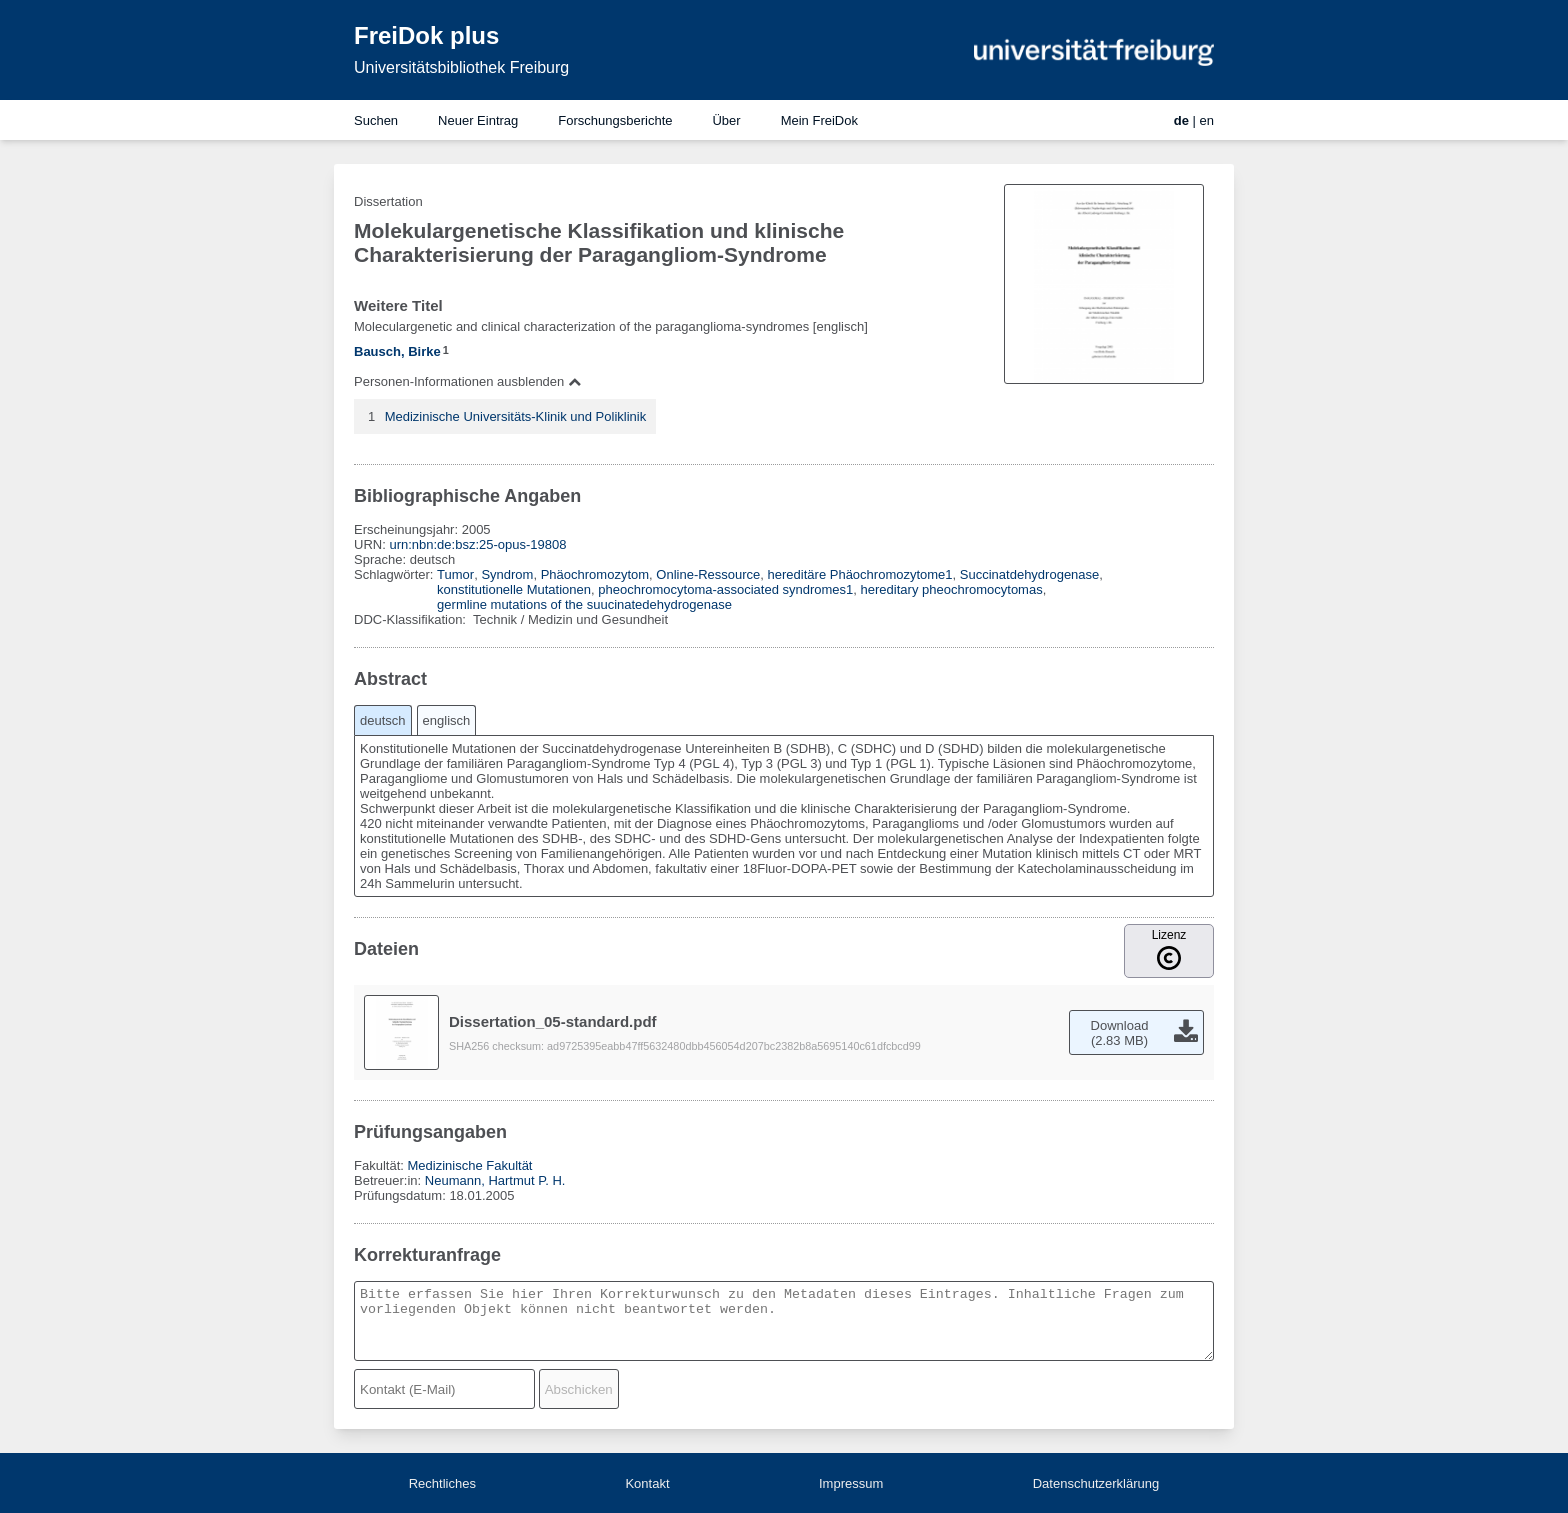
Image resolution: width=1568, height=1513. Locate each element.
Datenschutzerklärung (1096, 1483)
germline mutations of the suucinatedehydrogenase (584, 604)
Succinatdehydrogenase (1030, 574)
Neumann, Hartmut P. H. (495, 1180)
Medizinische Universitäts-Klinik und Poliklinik (516, 416)
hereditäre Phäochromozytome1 (860, 574)
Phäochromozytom (595, 574)
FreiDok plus (426, 35)
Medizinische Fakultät (469, 1165)
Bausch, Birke (397, 351)
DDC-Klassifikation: (412, 619)
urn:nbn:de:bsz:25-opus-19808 (477, 544)
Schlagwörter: (395, 574)
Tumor (455, 574)
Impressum (851, 1483)
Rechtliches (442, 1483)
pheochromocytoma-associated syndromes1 (725, 589)
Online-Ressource (708, 574)
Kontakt (647, 1483)
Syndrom (507, 574)
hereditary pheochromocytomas (952, 589)
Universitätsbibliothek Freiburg (461, 67)
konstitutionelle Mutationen (514, 589)
